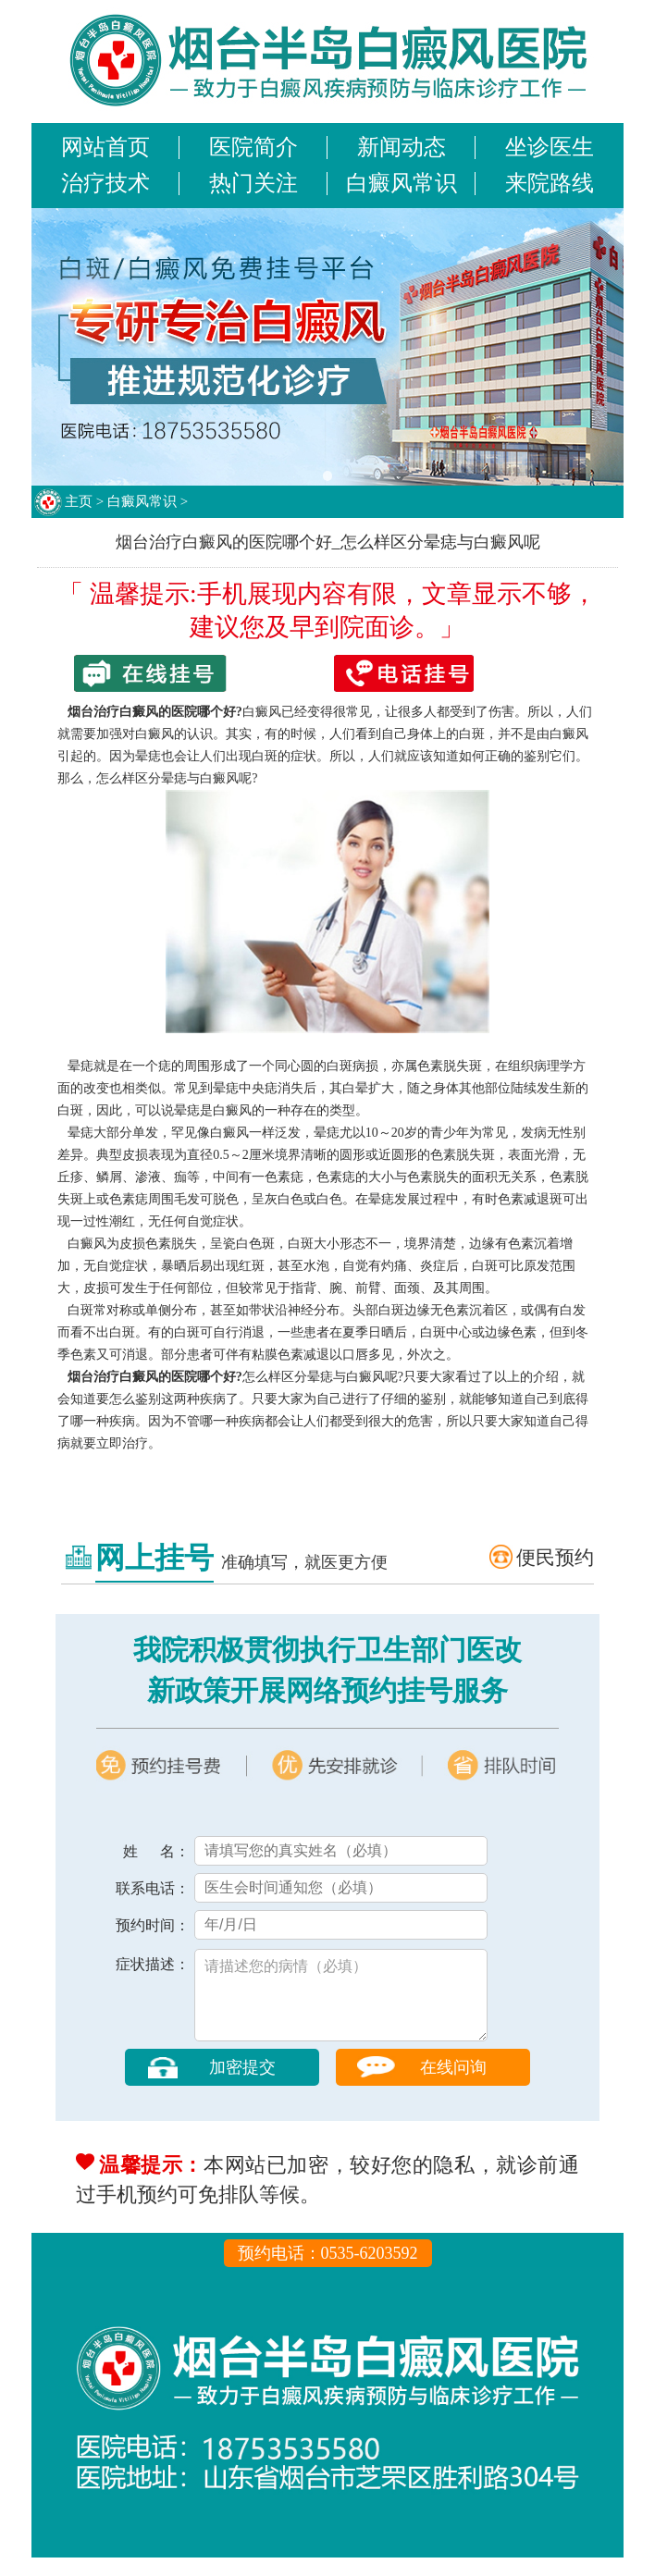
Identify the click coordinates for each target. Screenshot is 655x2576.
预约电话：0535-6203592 (328, 2271)
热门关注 (253, 183)
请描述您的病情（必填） (341, 2004)
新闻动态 (401, 147)
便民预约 (555, 1558)
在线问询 (453, 2086)
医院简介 (253, 147)
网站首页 (105, 147)
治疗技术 (105, 183)
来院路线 (549, 183)
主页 (79, 501)
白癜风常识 (401, 183)
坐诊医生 (549, 147)
